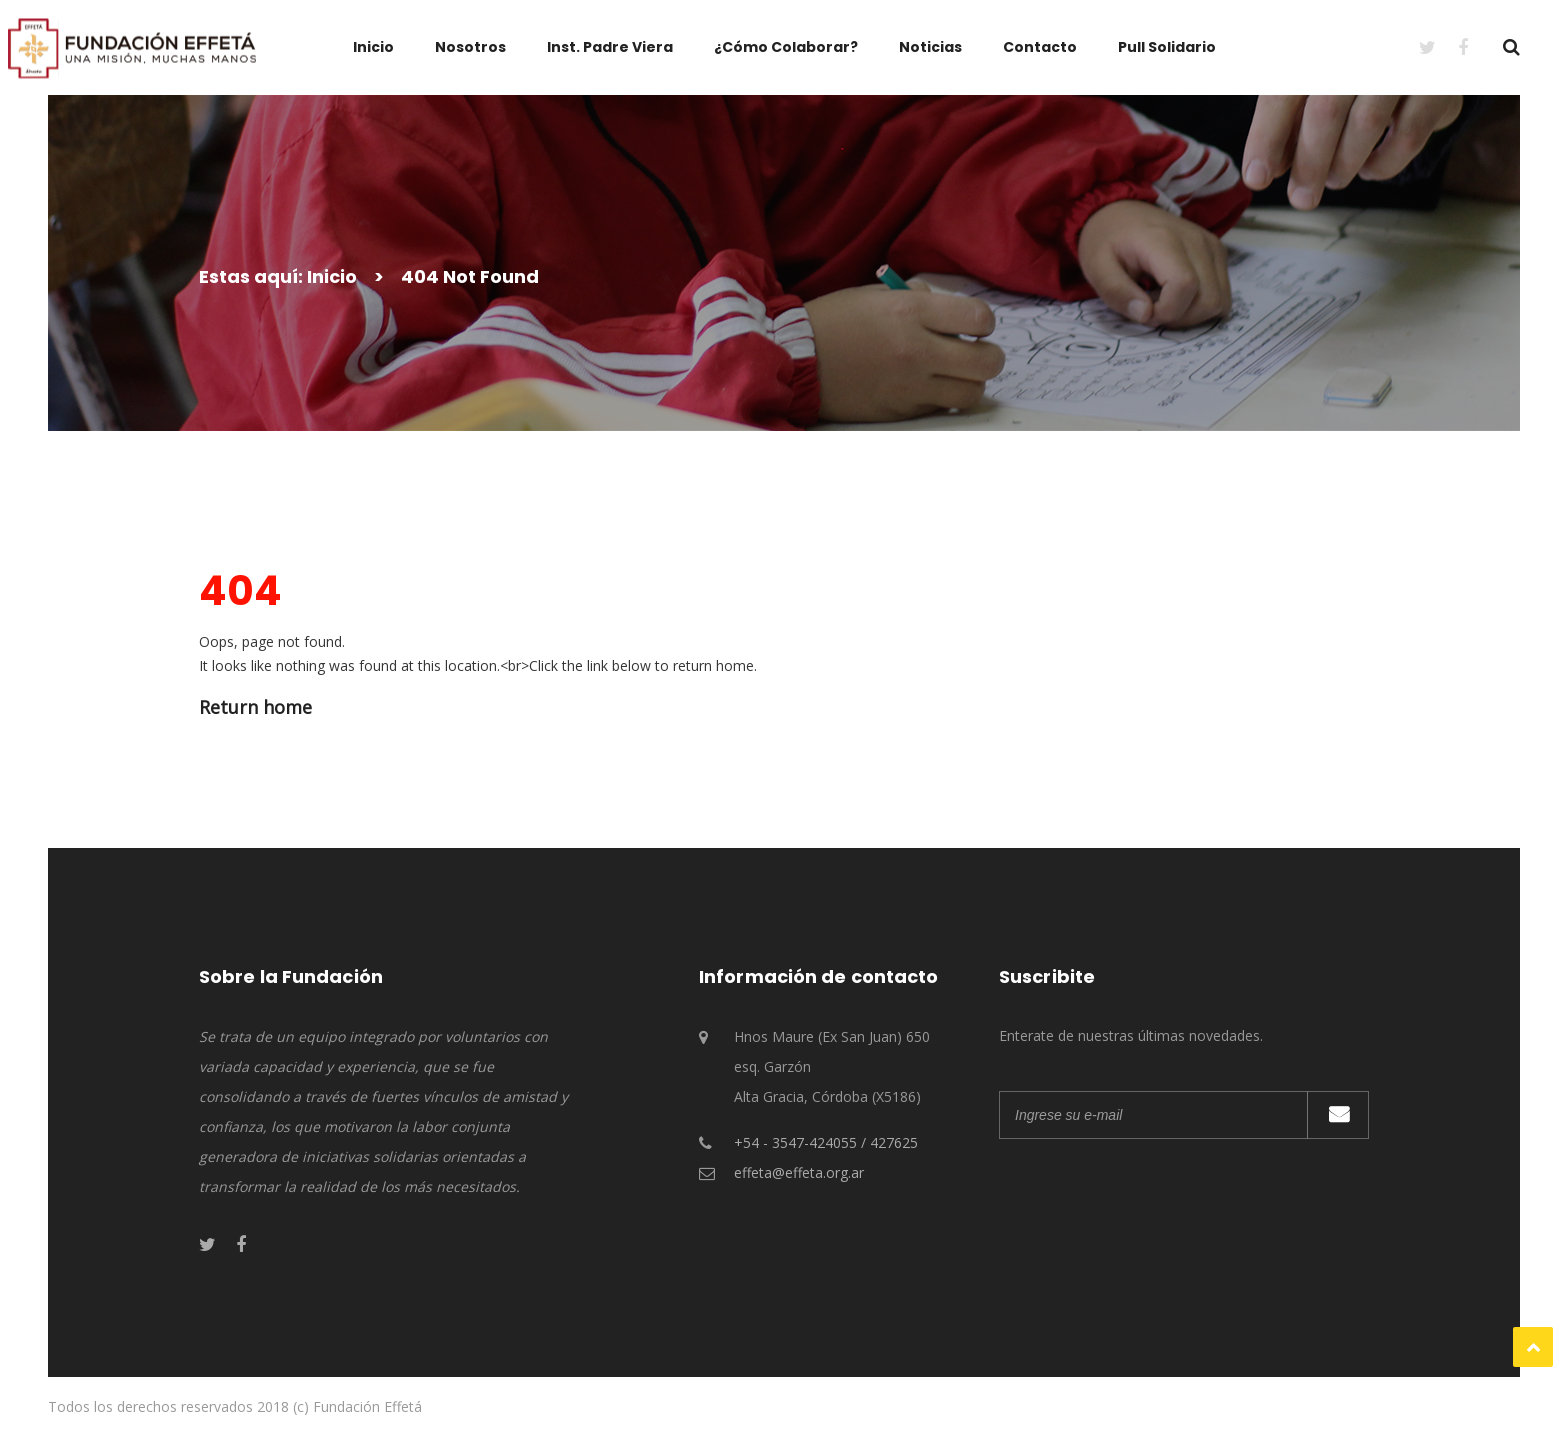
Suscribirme (1338, 1115)
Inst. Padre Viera (610, 47)
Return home (255, 707)
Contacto (1040, 47)
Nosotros (470, 47)
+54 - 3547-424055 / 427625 (826, 1142)
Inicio (373, 47)
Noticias (930, 47)
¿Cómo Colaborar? (786, 47)
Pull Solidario (1167, 47)
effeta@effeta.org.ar (799, 1172)
